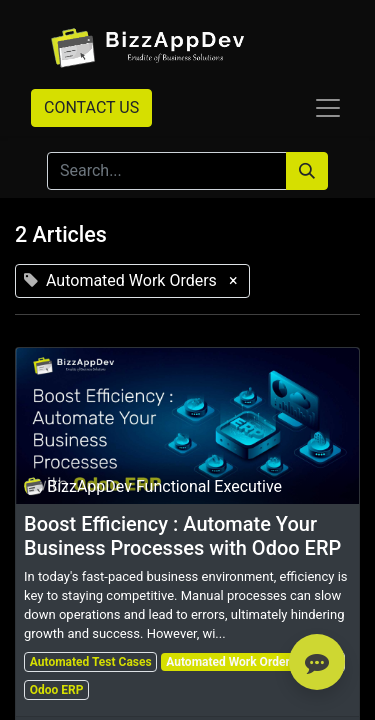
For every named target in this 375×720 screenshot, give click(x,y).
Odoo (325, 662)
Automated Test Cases (91, 662)
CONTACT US (91, 107)
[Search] (307, 171)
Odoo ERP (57, 690)
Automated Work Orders (231, 662)
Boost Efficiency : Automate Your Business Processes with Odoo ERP (182, 536)
